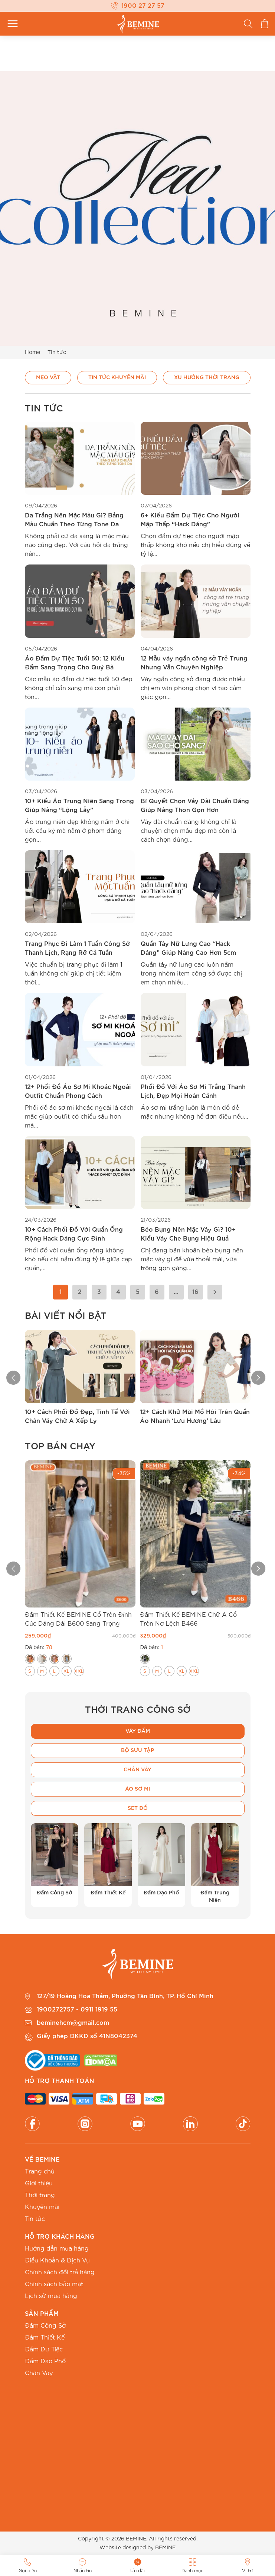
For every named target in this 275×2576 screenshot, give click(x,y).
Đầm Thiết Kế (45, 2337)
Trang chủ (40, 2171)
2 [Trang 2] (80, 1292)
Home (32, 352)
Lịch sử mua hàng (51, 2296)
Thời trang (40, 2195)
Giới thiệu (39, 2183)
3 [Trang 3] (99, 1292)
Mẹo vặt (48, 377)
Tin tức (35, 2219)
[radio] (30, 1658)
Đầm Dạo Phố (45, 2361)
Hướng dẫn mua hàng (57, 2248)
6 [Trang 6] (157, 1292)
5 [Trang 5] (138, 1292)
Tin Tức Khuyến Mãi (117, 377)
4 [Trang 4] (118, 1292)
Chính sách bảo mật (54, 2284)
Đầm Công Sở (45, 2325)
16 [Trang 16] (195, 1292)
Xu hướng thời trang (206, 377)
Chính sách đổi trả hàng (60, 2272)
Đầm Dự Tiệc (44, 2349)
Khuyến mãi (42, 2207)
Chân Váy (39, 2373)
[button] (7, 1377)
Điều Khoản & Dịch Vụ (57, 2260)
